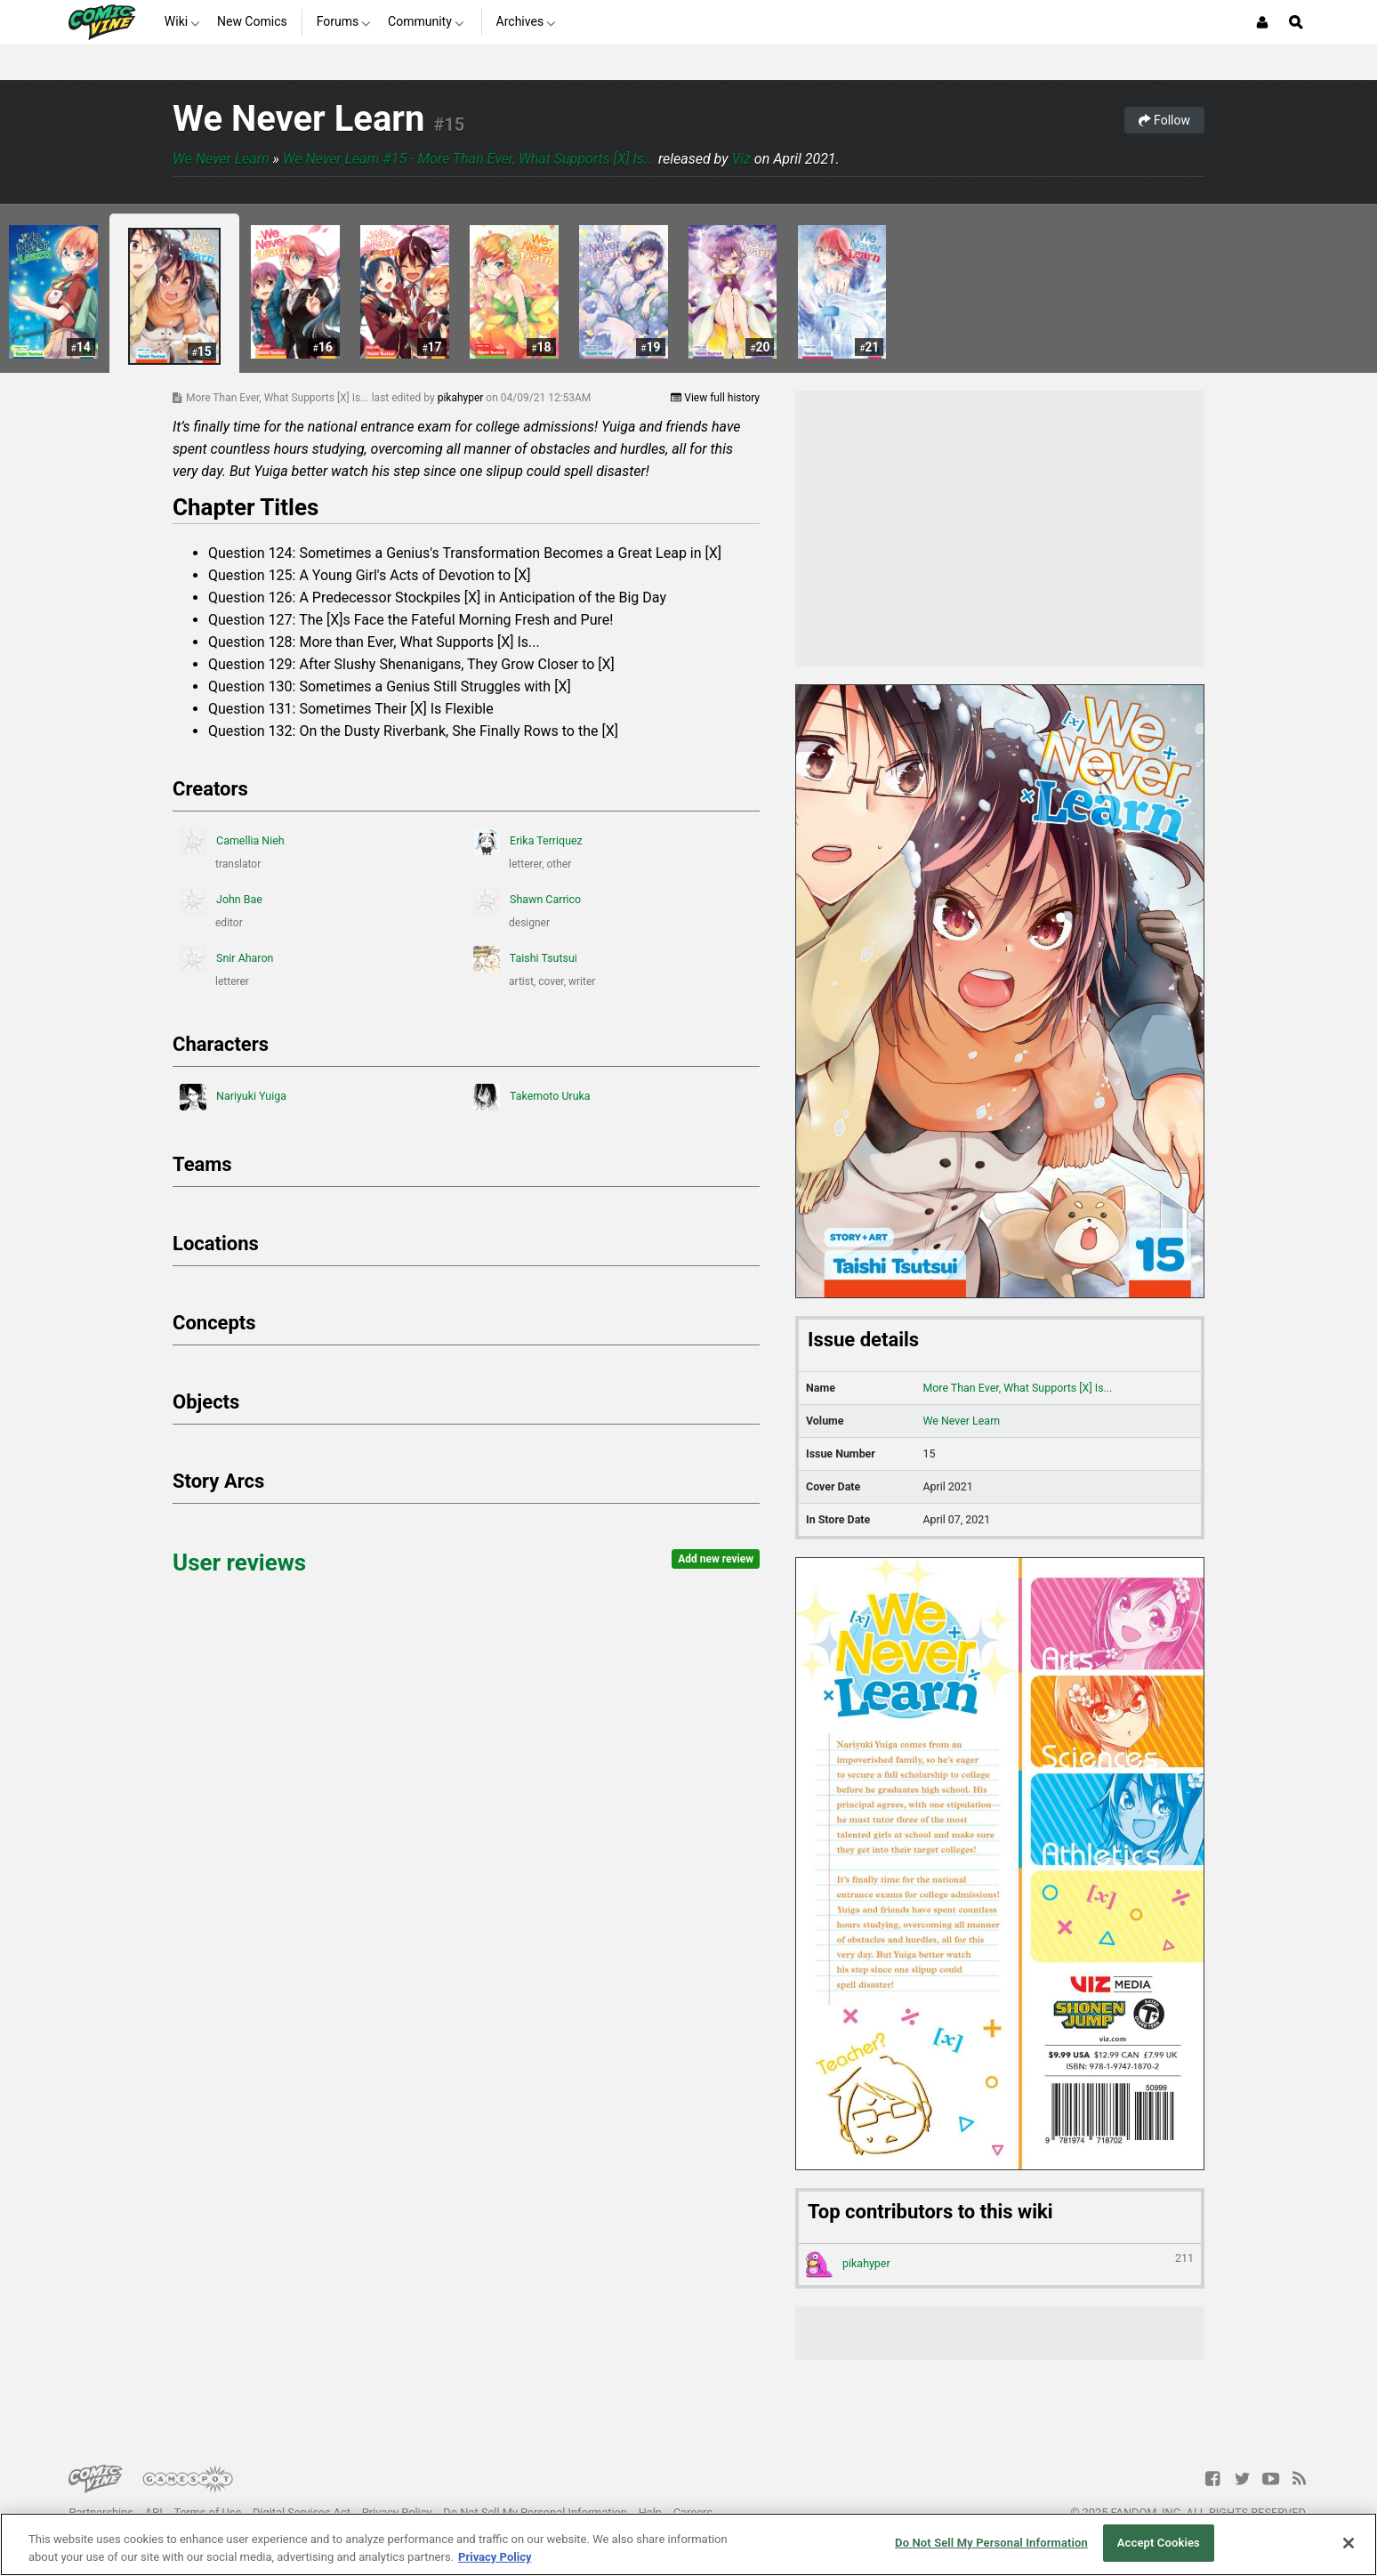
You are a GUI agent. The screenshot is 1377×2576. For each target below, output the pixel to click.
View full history (715, 398)
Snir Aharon (226, 959)
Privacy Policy (397, 2512)
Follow (1164, 120)
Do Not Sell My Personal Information (535, 2512)
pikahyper (462, 398)
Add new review (715, 1559)
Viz (740, 158)
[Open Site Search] (1296, 22)
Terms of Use (207, 2512)
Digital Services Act (301, 2512)
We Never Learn (298, 119)
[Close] (1348, 2543)
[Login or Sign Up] (1262, 22)
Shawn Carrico (527, 900)
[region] (688, 2544)
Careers (693, 2512)
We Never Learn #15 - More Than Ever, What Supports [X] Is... (469, 158)
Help (650, 2512)
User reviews (239, 1562)
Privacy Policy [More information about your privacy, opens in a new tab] (494, 2557)
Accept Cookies (1158, 2542)
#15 (448, 124)
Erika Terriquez (528, 841)
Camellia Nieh (232, 841)
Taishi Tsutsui (525, 959)
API (154, 2512)
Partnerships (100, 2512)
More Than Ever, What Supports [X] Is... (1017, 1387)
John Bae (221, 900)
